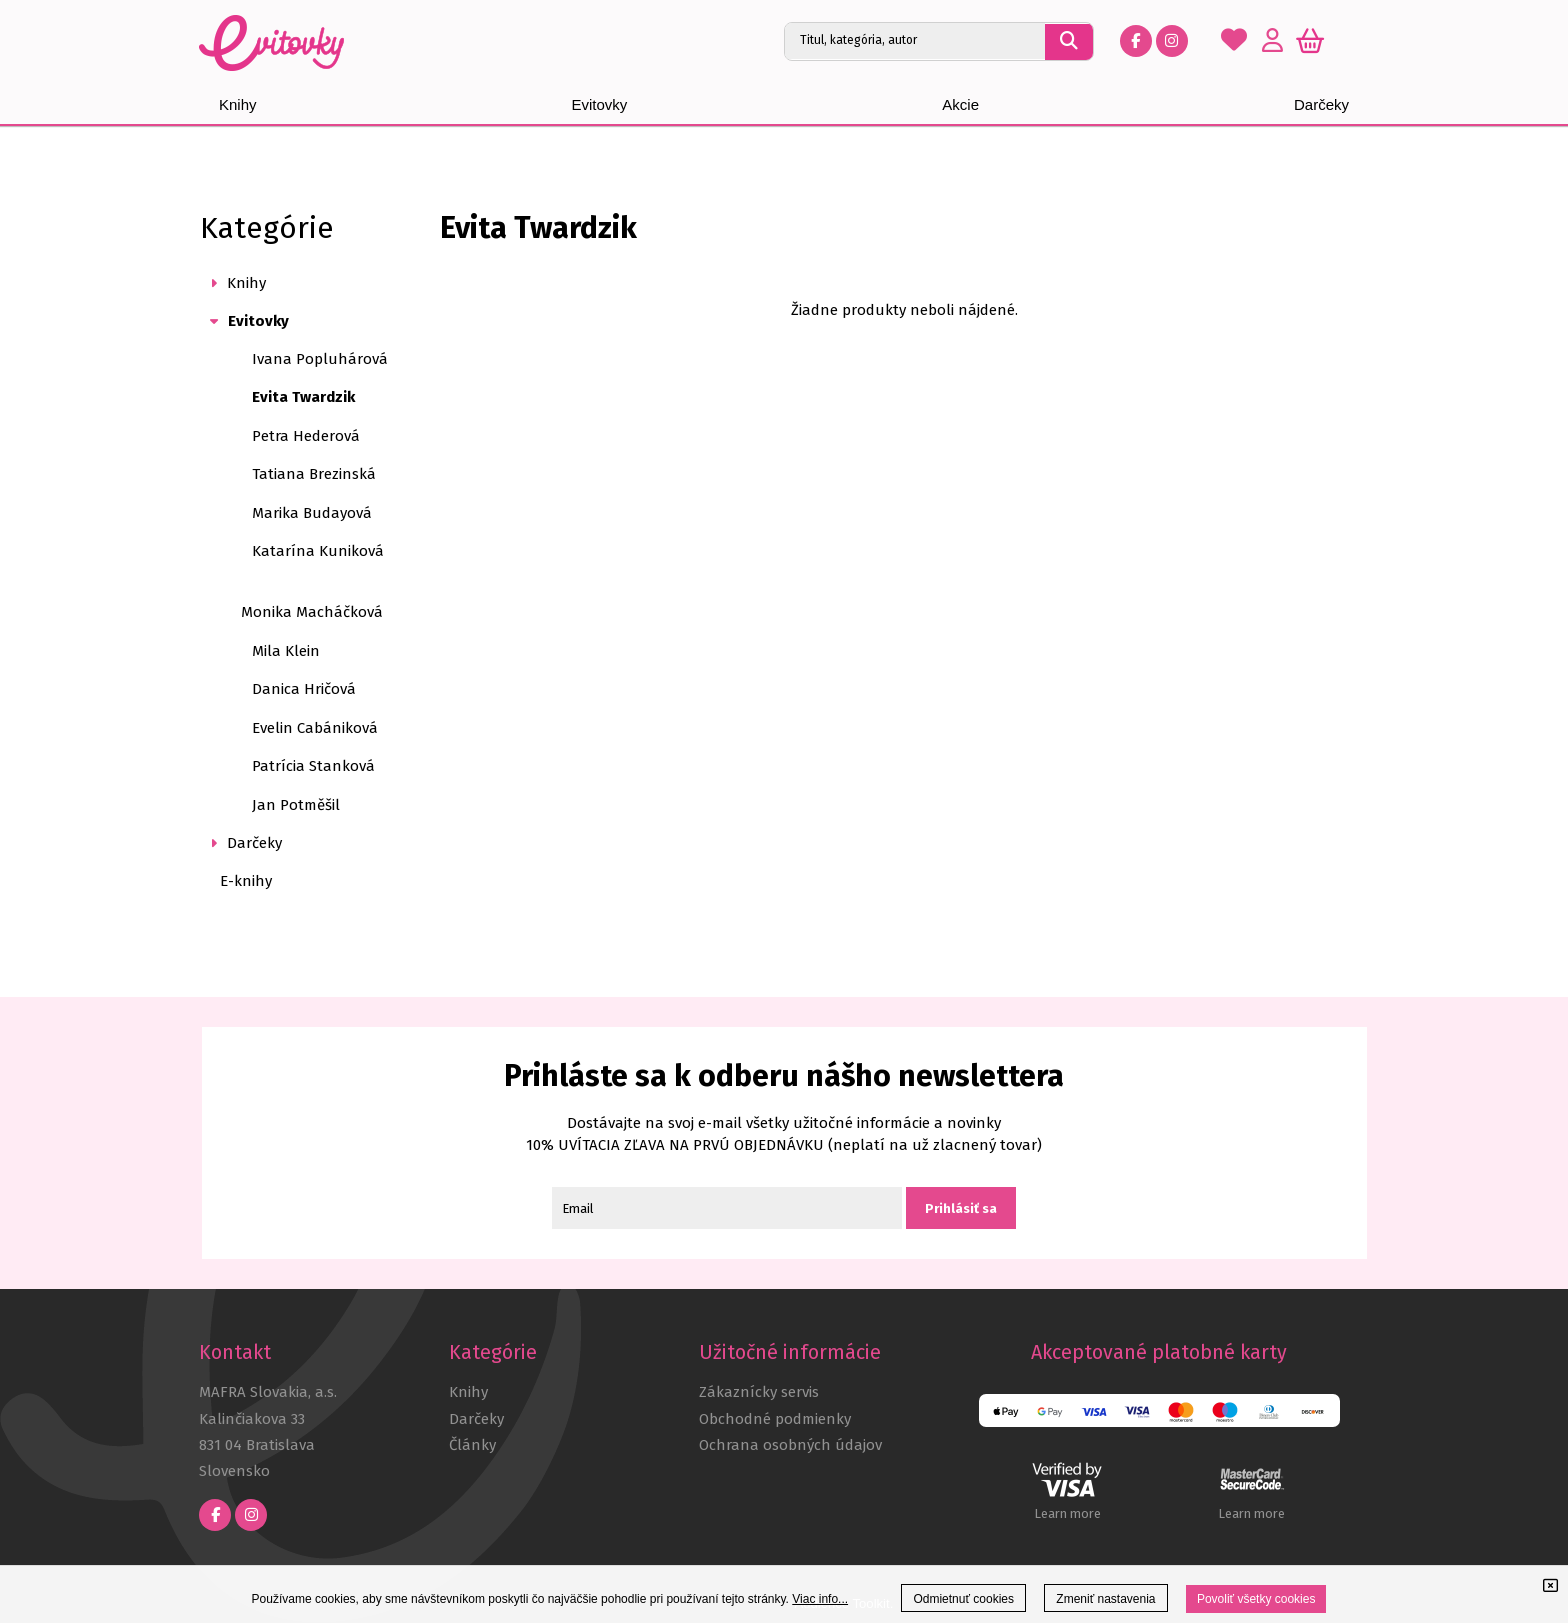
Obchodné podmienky (775, 1419)
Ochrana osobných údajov (790, 1445)
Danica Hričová (304, 689)
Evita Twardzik (303, 397)
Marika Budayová (312, 513)
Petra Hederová (306, 436)
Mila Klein (286, 651)
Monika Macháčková (312, 612)
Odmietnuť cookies (963, 1599)
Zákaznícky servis (759, 1392)
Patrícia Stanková (313, 766)
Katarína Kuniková (318, 551)
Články (472, 1445)
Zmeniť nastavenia (1105, 1599)
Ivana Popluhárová (320, 359)
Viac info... (820, 1599)
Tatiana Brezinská (314, 474)
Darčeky (476, 1419)
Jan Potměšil (296, 805)
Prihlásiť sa (961, 1208)
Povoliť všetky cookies (1256, 1599)
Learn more (1067, 1513)
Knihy (468, 1392)
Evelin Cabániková (315, 728)
